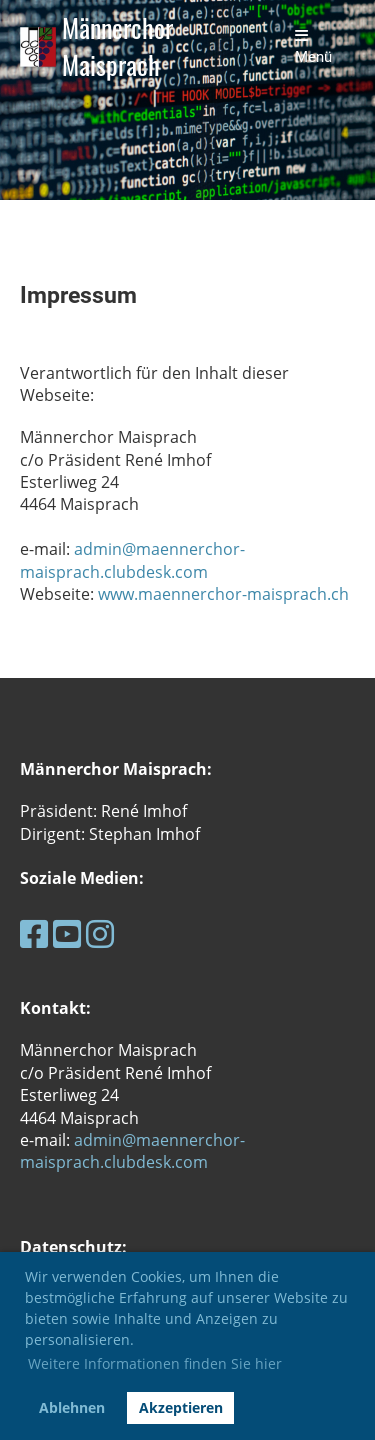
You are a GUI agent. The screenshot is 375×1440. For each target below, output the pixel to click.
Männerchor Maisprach (117, 47)
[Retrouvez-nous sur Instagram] (100, 933)
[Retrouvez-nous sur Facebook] (34, 933)
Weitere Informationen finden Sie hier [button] (155, 1363)
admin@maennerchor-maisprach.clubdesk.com (132, 560)
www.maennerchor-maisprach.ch (223, 594)
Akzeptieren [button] (181, 1407)
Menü (313, 47)
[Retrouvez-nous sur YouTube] (67, 933)
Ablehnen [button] (72, 1407)
